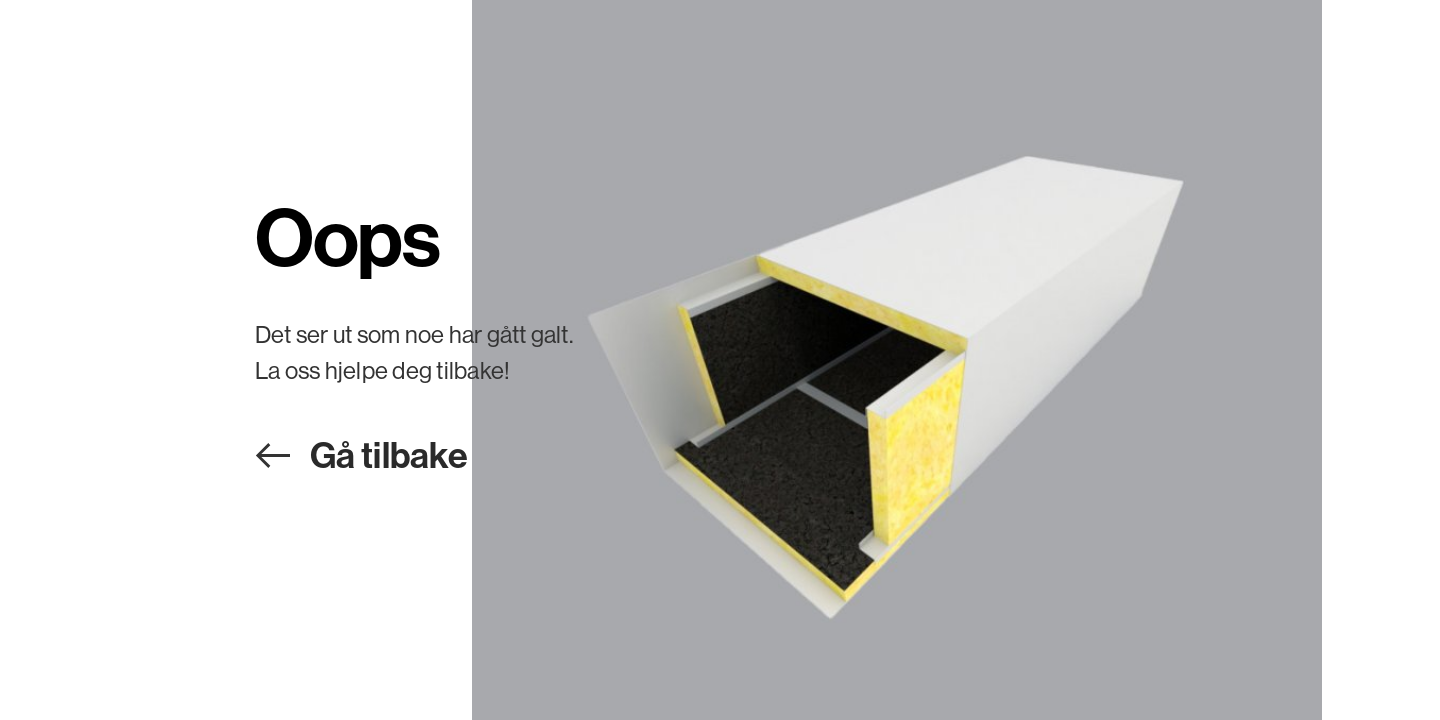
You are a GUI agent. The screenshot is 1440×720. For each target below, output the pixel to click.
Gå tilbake (389, 454)
